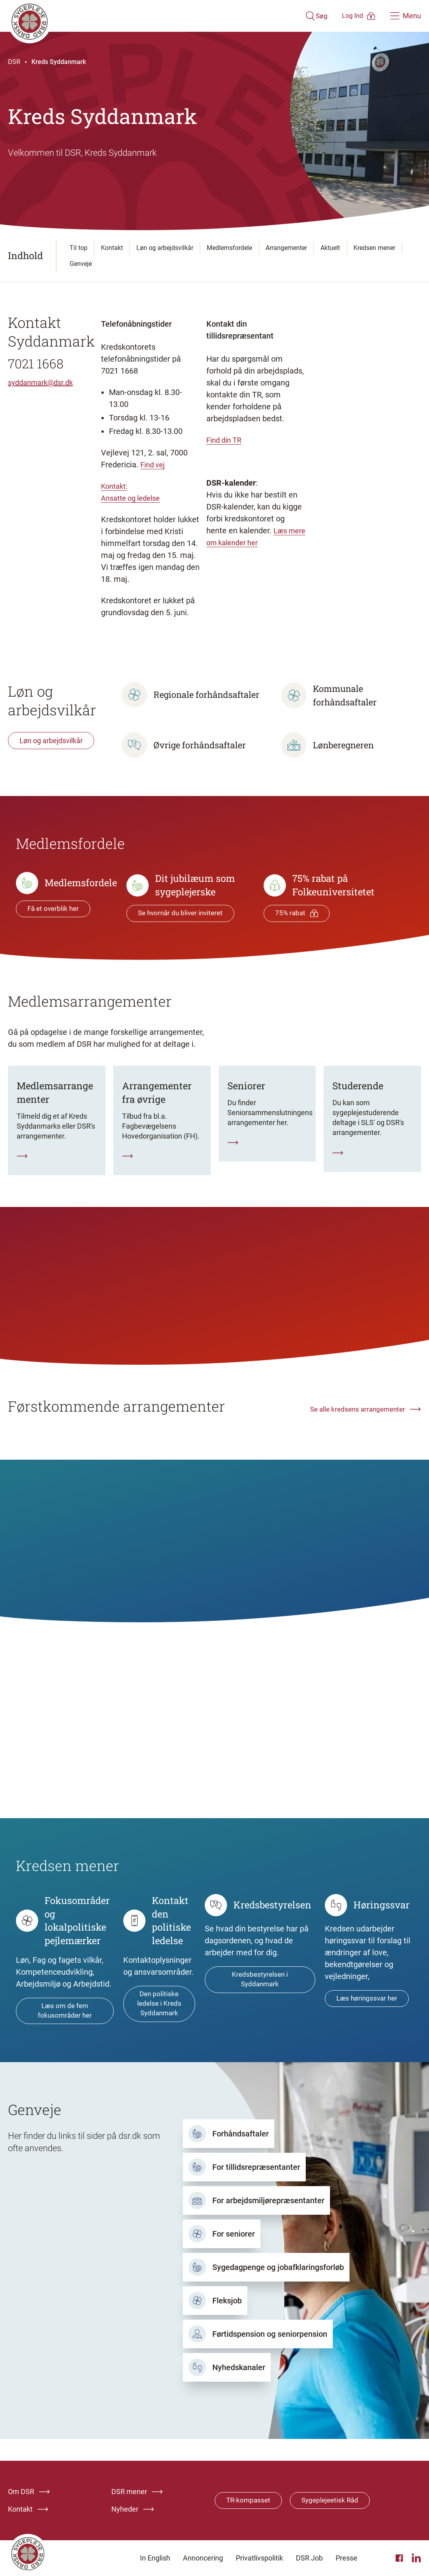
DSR (14, 62)
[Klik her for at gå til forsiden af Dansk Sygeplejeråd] (144, 16)
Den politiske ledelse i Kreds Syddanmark (159, 2015)
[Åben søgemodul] (292, 16)
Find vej (154, 464)
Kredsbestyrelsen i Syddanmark (260, 1991)
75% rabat (297, 913)
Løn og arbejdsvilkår (51, 740)
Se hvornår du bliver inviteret (183, 913)
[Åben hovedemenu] (405, 16)
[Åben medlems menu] (348, 15)
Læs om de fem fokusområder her (65, 2022)
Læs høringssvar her (368, 2010)
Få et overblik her (54, 909)
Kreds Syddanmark (58, 62)
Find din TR (226, 440)
